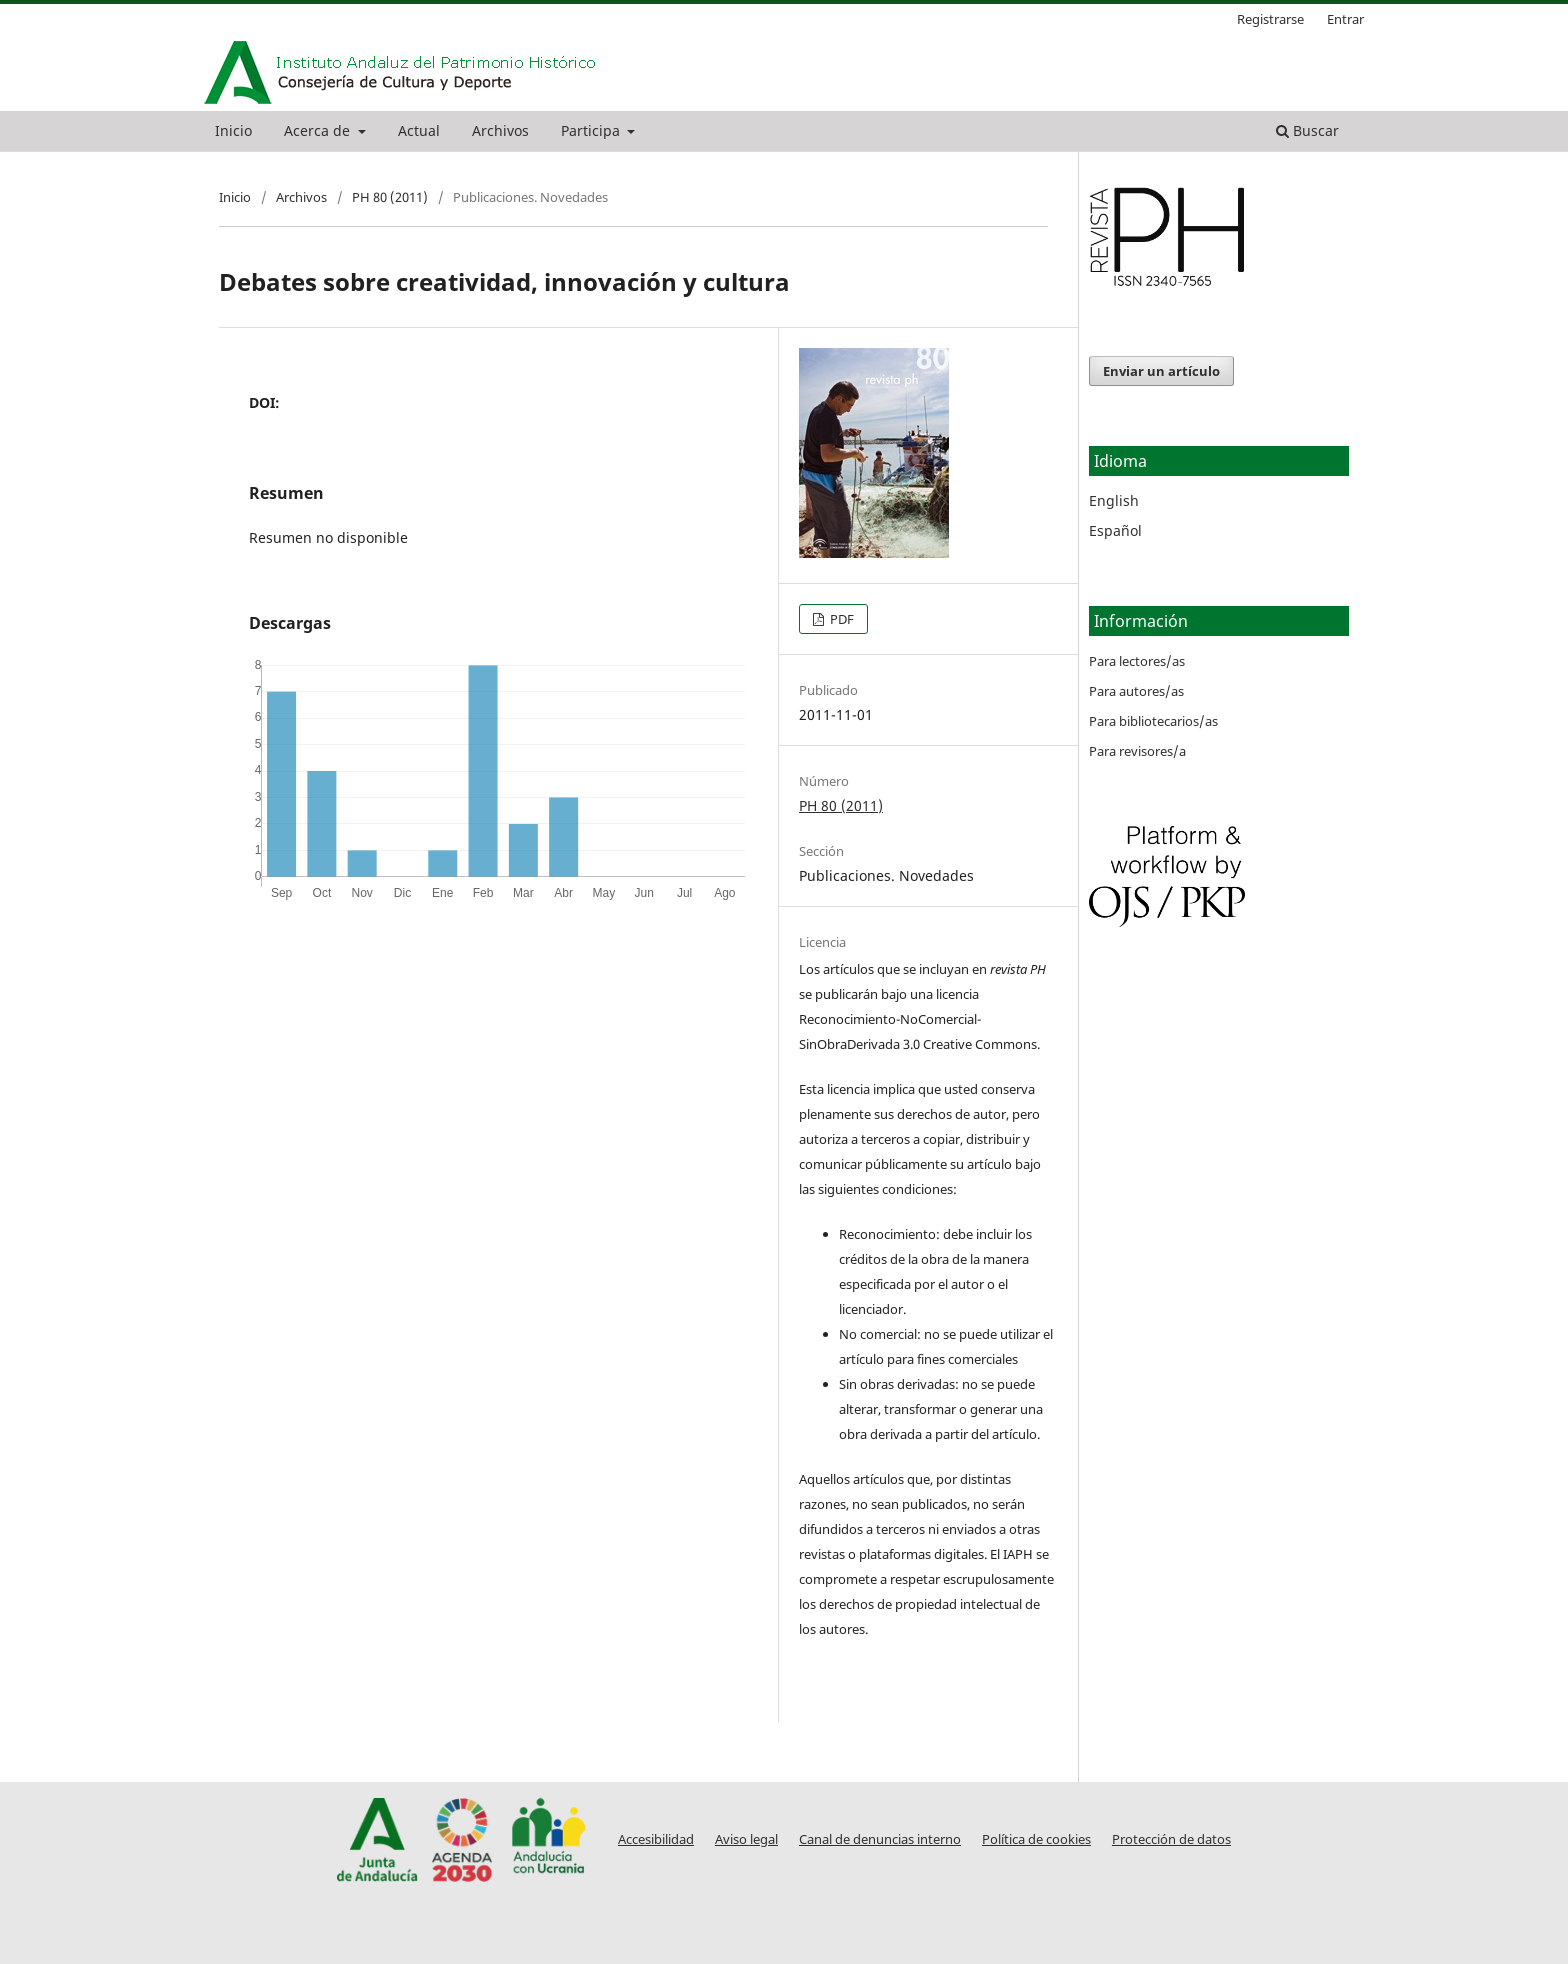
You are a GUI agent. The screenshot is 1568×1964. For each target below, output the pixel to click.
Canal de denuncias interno (880, 1839)
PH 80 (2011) (390, 197)
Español (1115, 530)
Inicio (233, 130)
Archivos (500, 130)
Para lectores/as (1137, 661)
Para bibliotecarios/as (1153, 721)
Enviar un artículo (1161, 371)
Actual (419, 130)
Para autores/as (1136, 691)
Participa (592, 130)
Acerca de (319, 130)
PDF (840, 619)
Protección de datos (1171, 1839)
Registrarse (1270, 19)
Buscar (1307, 130)
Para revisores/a (1137, 751)
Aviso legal (746, 1839)
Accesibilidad (656, 1839)
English (1114, 500)
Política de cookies (1036, 1839)
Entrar (1345, 19)
